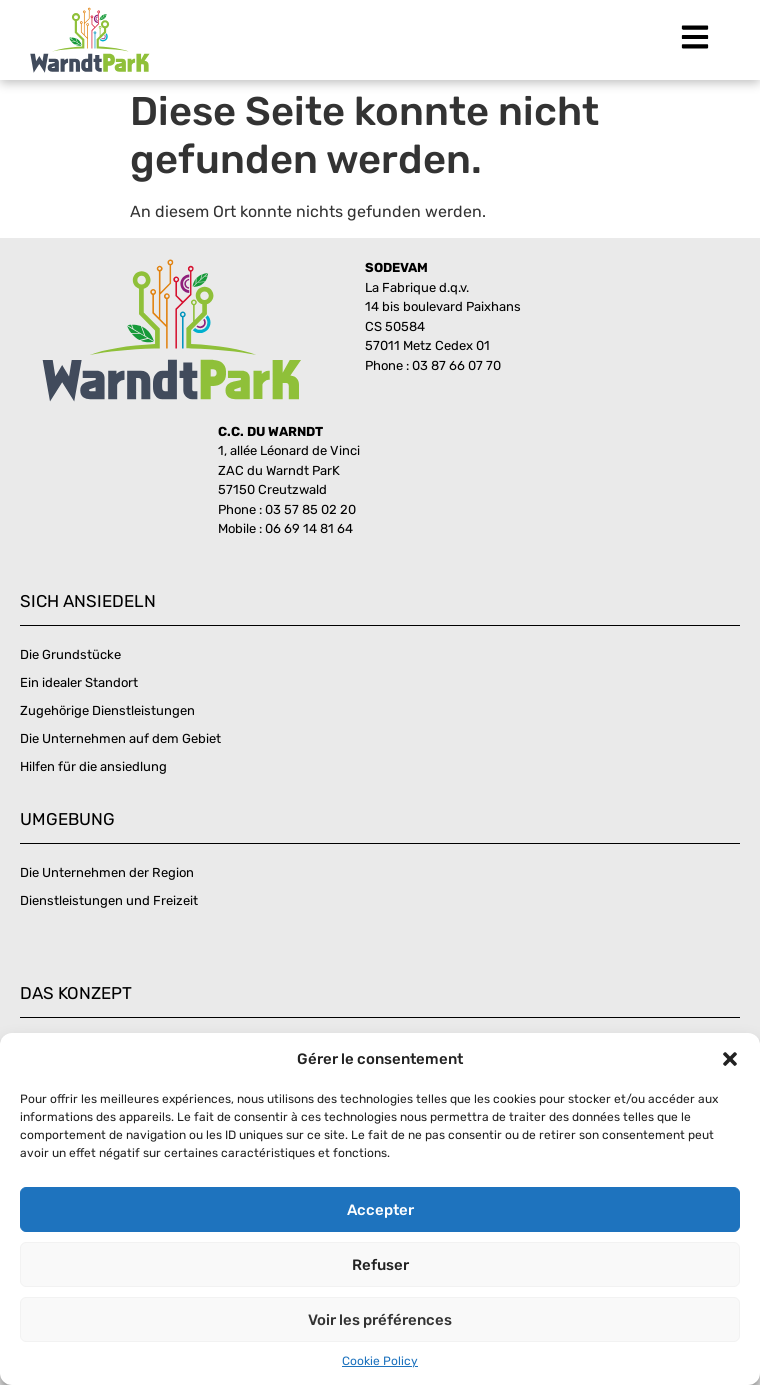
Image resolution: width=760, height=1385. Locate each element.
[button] (730, 1059)
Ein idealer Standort (79, 682)
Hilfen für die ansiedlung (93, 766)
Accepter (380, 1210)
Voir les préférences (380, 1320)
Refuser (380, 1265)
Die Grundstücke (70, 654)
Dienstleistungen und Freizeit (109, 900)
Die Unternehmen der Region (107, 872)
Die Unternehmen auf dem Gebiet (120, 738)
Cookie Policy (380, 1361)
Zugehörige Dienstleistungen (107, 710)
